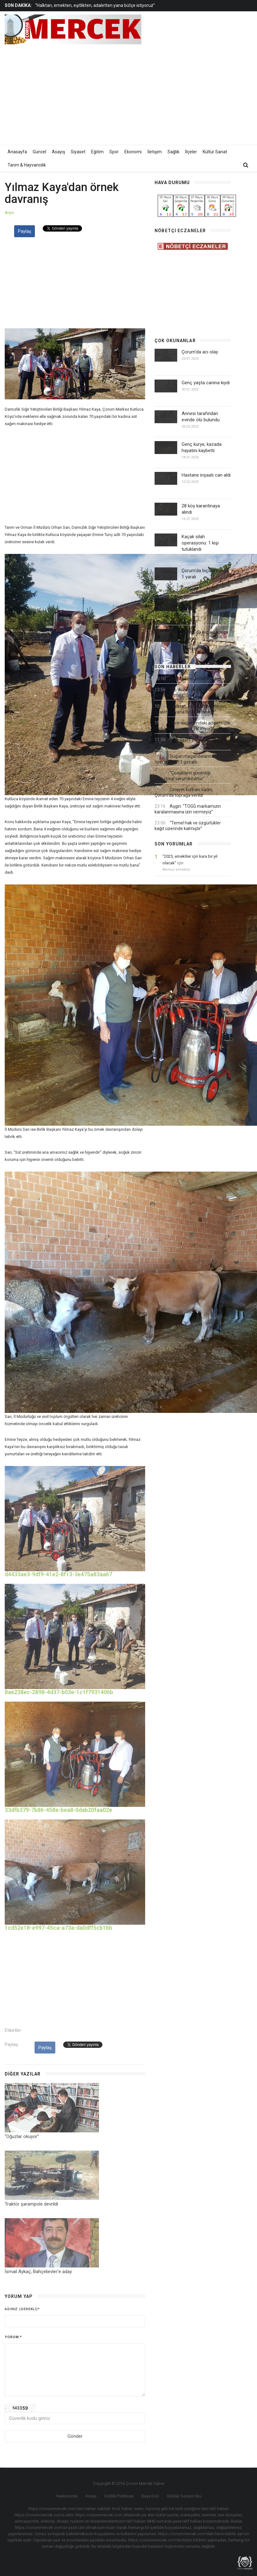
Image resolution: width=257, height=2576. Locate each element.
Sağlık (173, 151)
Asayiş (58, 151)
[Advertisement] (180, 93)
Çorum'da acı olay (200, 352)
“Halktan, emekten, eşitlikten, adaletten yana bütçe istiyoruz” (95, 5)
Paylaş (24, 231)
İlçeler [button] (191, 151)
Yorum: (13, 2337)
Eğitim (97, 151)
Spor (114, 151)
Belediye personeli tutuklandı (198, 678)
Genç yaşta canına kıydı (206, 383)
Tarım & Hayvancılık (27, 164)
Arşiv (9, 212)
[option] (101, 5)
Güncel (39, 151)
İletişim (154, 151)
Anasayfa (17, 151)
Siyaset (78, 151)
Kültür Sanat (215, 151)
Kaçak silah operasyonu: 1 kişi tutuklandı (200, 543)
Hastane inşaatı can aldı (206, 475)
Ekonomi (133, 151)
